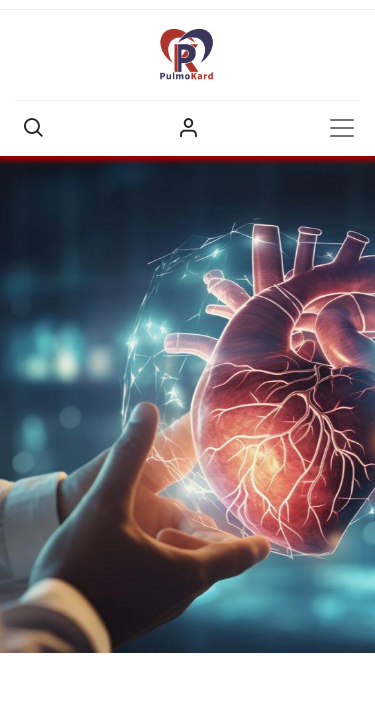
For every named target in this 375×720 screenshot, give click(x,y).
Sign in (188, 128)
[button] (33, 128)
